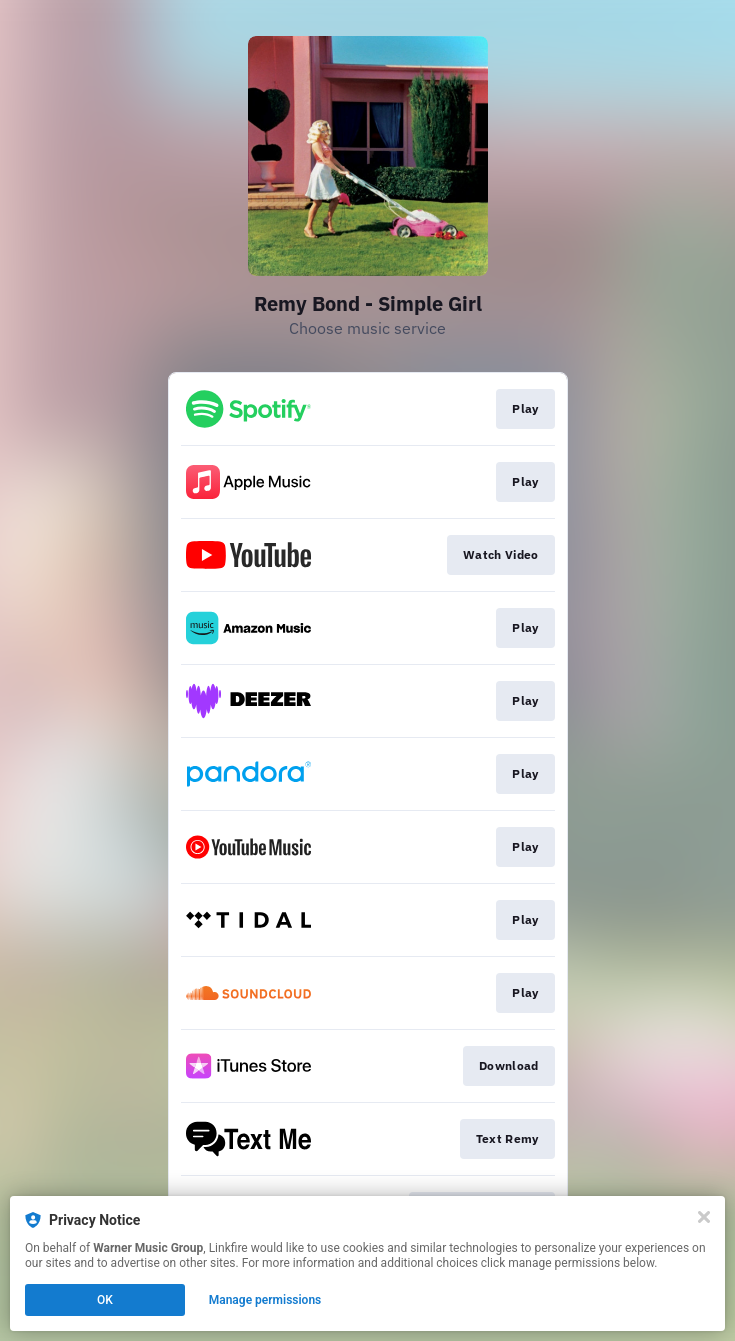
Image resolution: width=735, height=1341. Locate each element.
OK (105, 1300)
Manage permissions (265, 1300)
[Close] (704, 1217)
